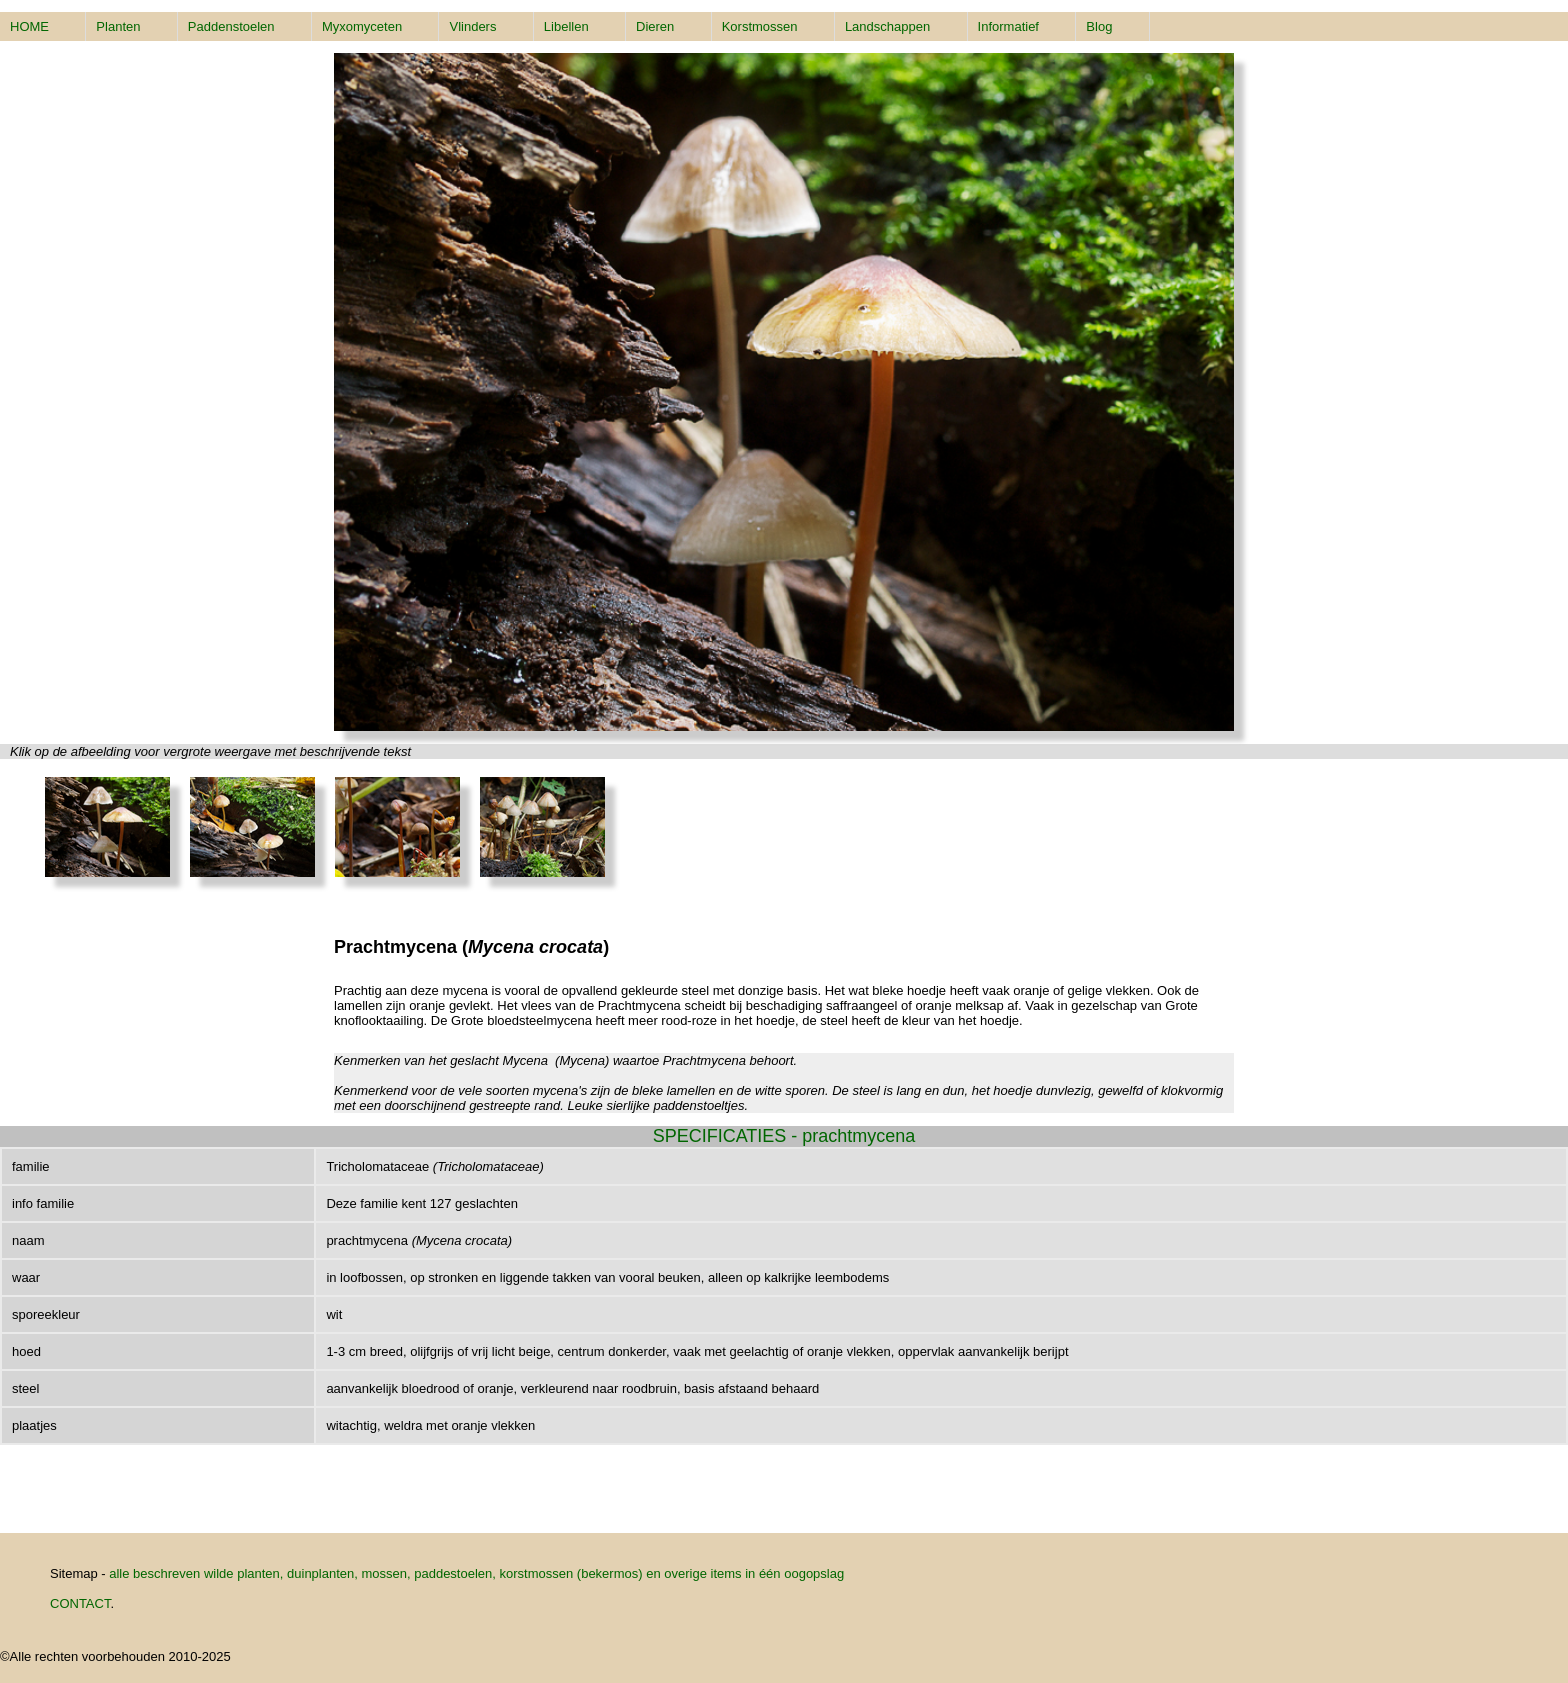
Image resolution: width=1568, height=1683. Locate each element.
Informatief (1008, 26)
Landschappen (887, 26)
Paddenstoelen (231, 26)
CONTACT (80, 1603)
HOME (29, 26)
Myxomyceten (362, 26)
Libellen (566, 26)
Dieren (655, 26)
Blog (1099, 26)
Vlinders (472, 26)
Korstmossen (760, 26)
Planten (118, 26)
